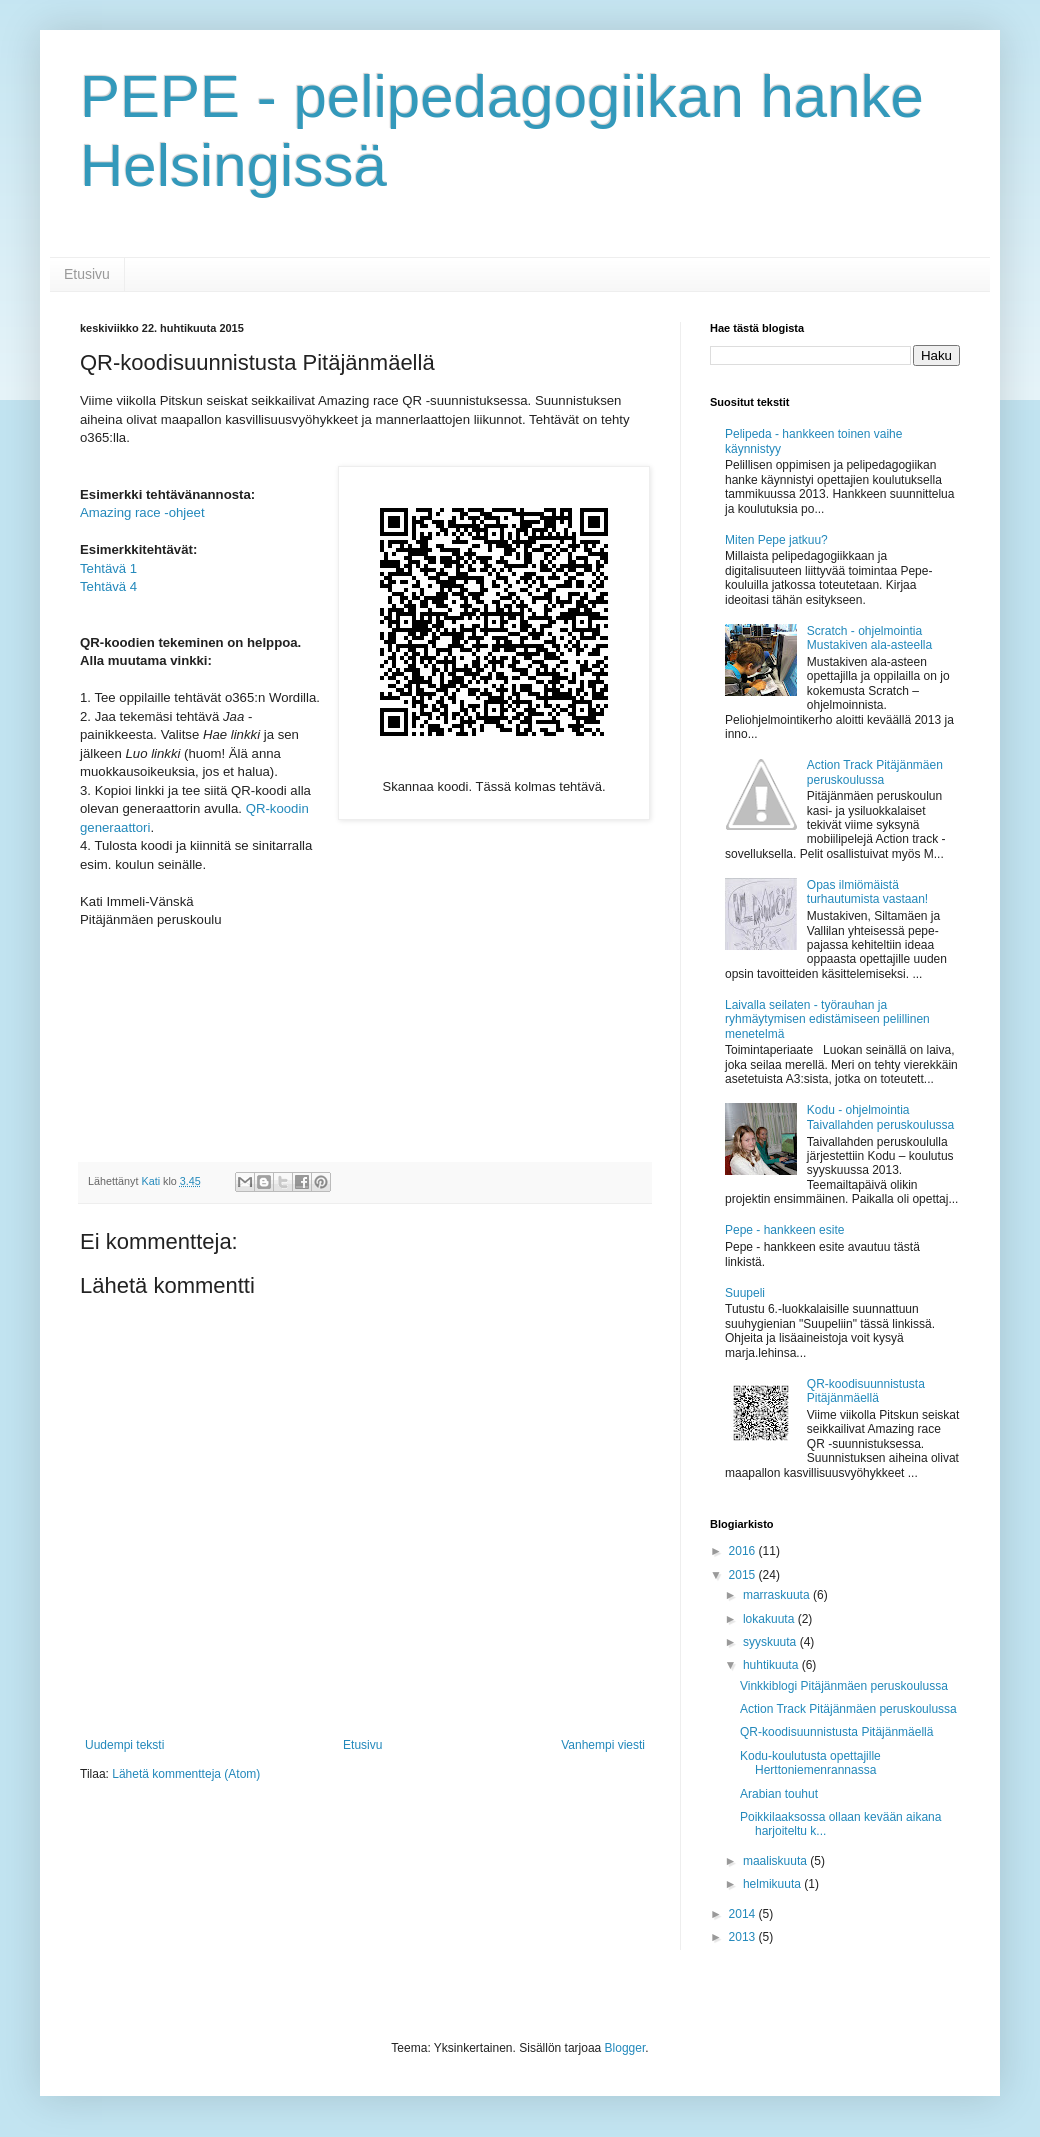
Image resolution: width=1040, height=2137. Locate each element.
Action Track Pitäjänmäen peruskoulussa (875, 772)
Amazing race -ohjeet (142, 512)
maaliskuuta (776, 1861)
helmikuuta (773, 1884)
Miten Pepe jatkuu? (776, 540)
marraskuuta (778, 1595)
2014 (744, 1914)
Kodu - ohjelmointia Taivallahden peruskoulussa (880, 1117)
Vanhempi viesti (603, 1745)
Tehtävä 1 (108, 568)
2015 (744, 1575)
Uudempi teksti (124, 1745)
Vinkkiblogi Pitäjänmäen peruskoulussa (844, 1686)
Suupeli (745, 1293)
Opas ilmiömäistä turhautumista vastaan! (867, 892)
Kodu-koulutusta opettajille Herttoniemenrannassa (810, 1763)
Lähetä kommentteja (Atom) (186, 1774)
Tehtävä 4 (108, 586)
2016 (744, 1551)
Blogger (625, 2048)
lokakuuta (770, 1619)
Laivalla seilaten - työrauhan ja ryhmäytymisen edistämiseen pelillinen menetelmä (827, 1019)
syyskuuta (771, 1642)
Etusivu (87, 274)
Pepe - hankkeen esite (784, 1230)
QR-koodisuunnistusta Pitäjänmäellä (866, 1391)
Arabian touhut (779, 1794)
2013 (744, 1937)
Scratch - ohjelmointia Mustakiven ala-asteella (869, 638)
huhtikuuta (772, 1665)
